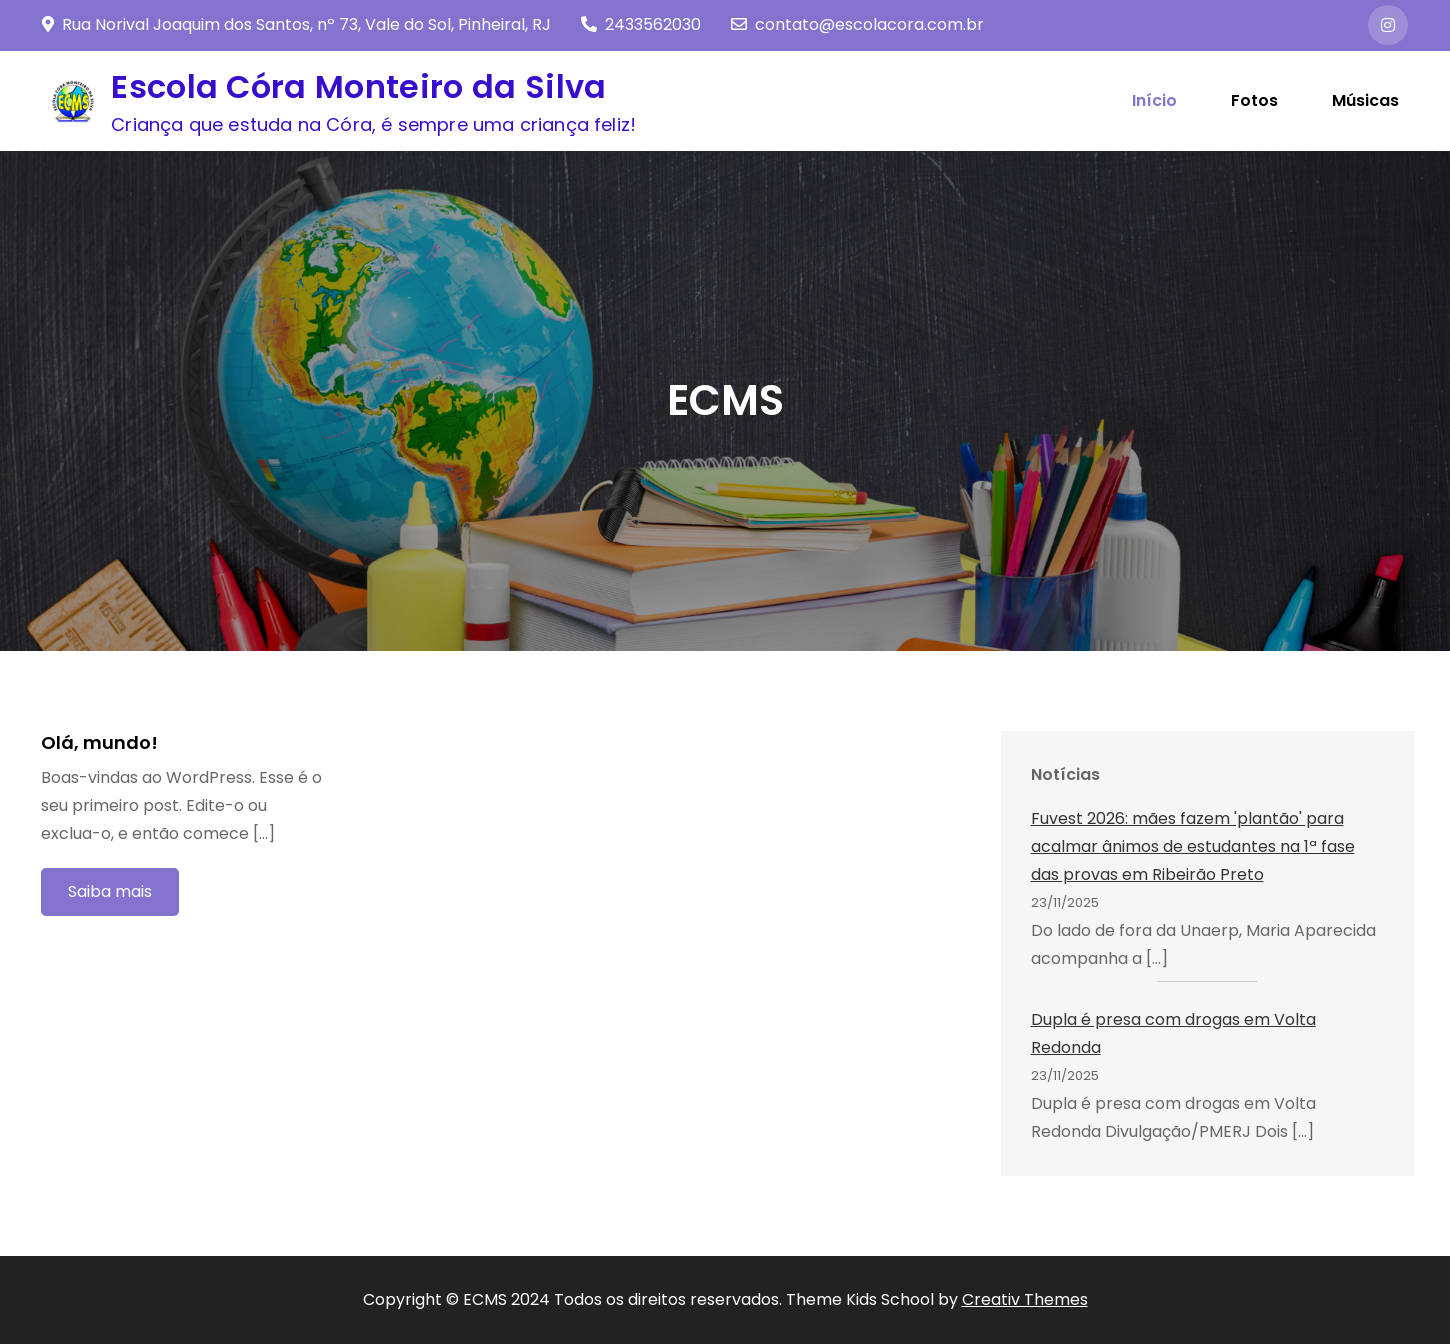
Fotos (1254, 100)
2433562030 (641, 24)
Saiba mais (110, 891)
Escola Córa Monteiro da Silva (358, 86)
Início (1154, 100)
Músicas (1365, 100)
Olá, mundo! (99, 742)
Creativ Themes (1025, 1299)
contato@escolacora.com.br (857, 24)
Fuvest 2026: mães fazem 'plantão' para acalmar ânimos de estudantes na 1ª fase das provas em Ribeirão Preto (1193, 846)
